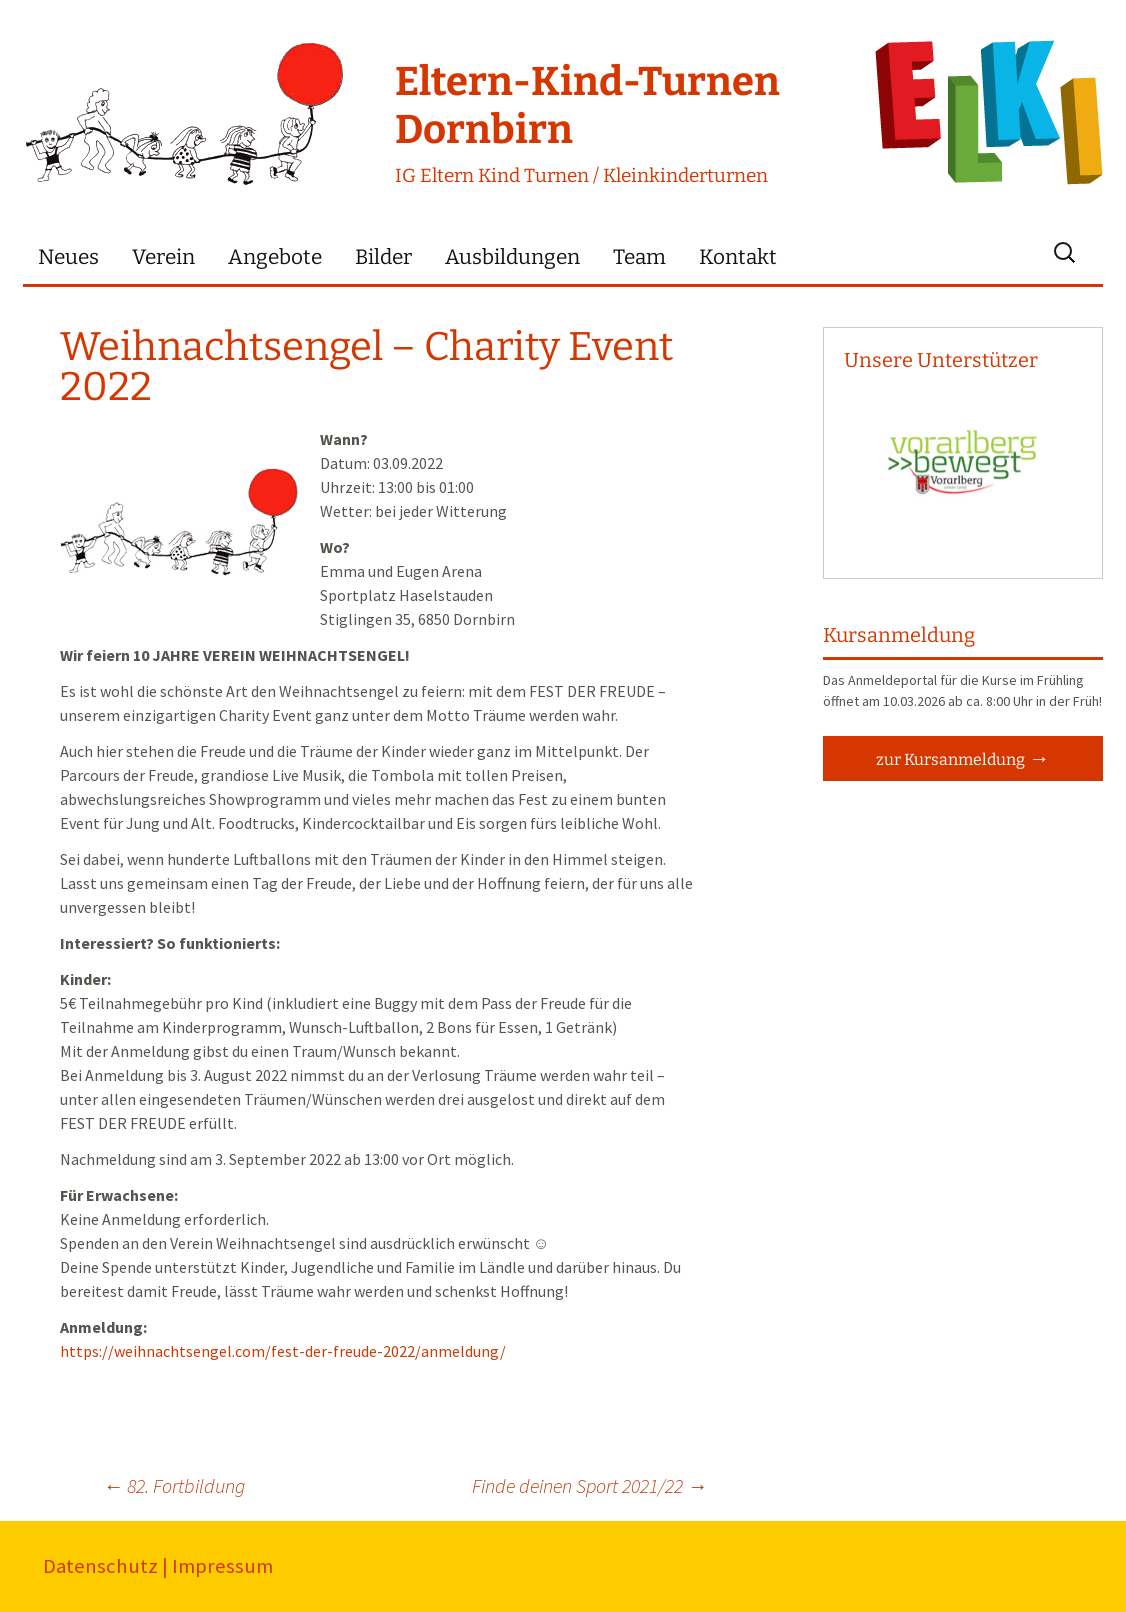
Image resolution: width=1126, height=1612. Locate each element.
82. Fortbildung (174, 1485)
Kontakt (738, 257)
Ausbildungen (512, 257)
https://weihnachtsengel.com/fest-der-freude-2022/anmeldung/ (283, 1351)
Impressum (222, 1566)
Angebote (275, 257)
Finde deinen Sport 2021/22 (589, 1485)
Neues (68, 257)
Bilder (383, 257)
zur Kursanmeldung (950, 759)
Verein (163, 257)
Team (639, 257)
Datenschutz (100, 1566)
